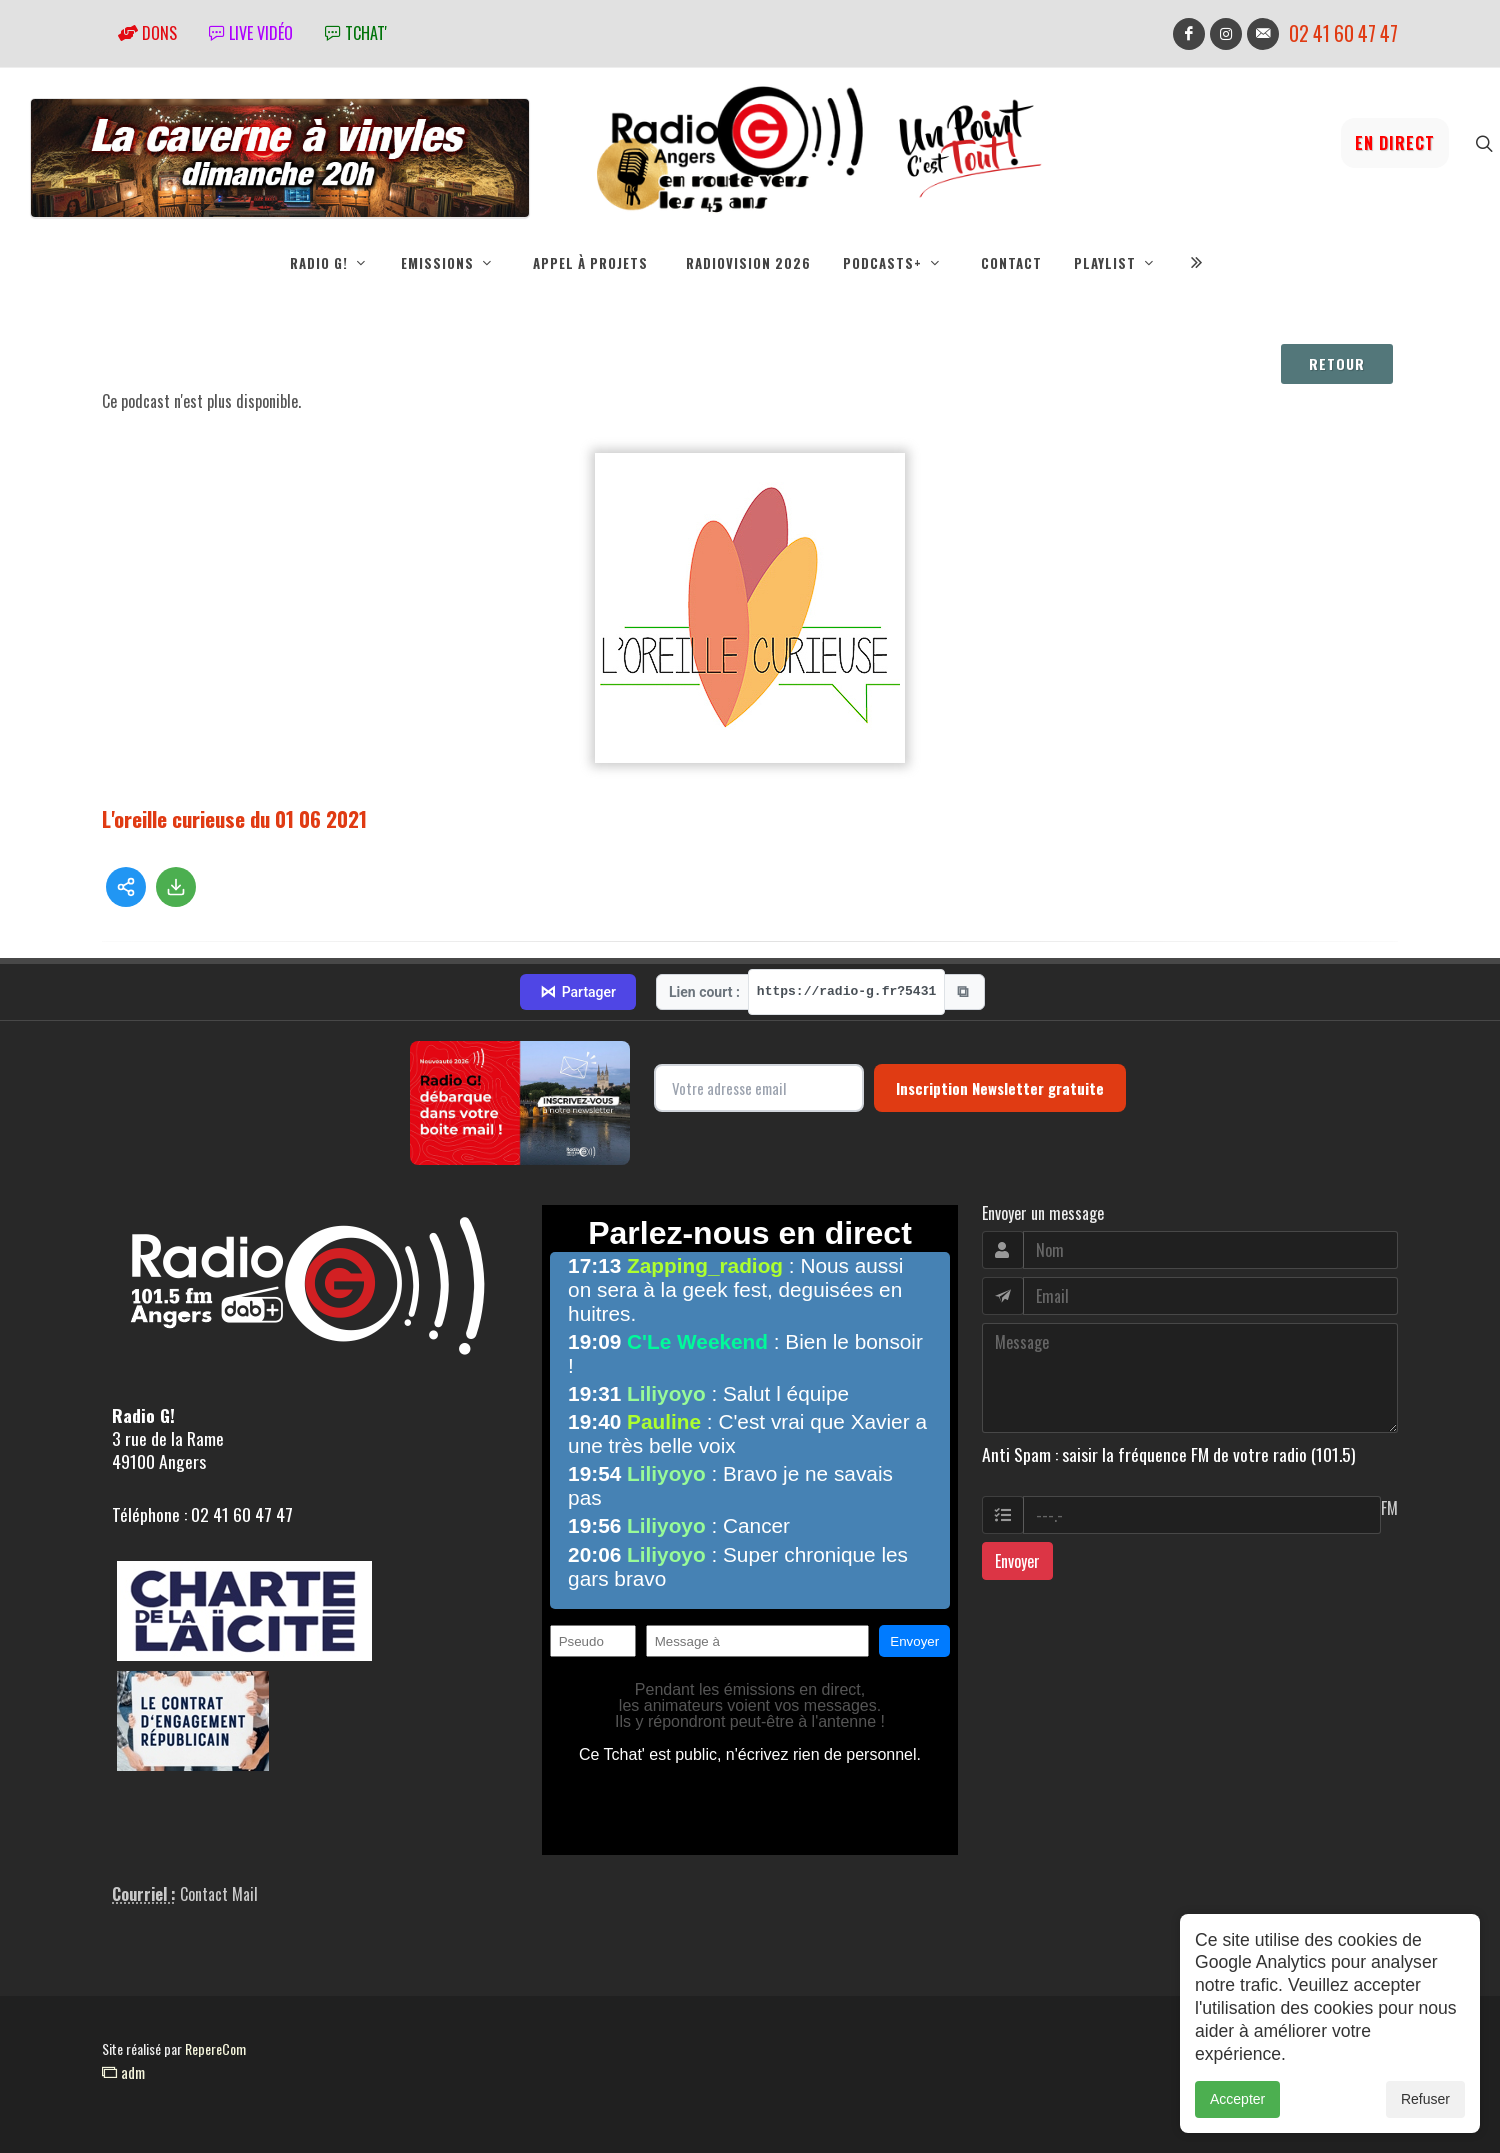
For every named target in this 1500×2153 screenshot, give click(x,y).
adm (123, 2072)
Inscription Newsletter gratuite (1000, 1088)
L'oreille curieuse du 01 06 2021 (234, 818)
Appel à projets (590, 263)
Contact (1011, 263)
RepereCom (215, 2048)
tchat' (356, 33)
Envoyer (1017, 1561)
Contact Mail (219, 1894)
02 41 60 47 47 (1343, 33)
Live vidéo (251, 33)
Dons (147, 33)
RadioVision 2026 (748, 263)
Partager (578, 992)
